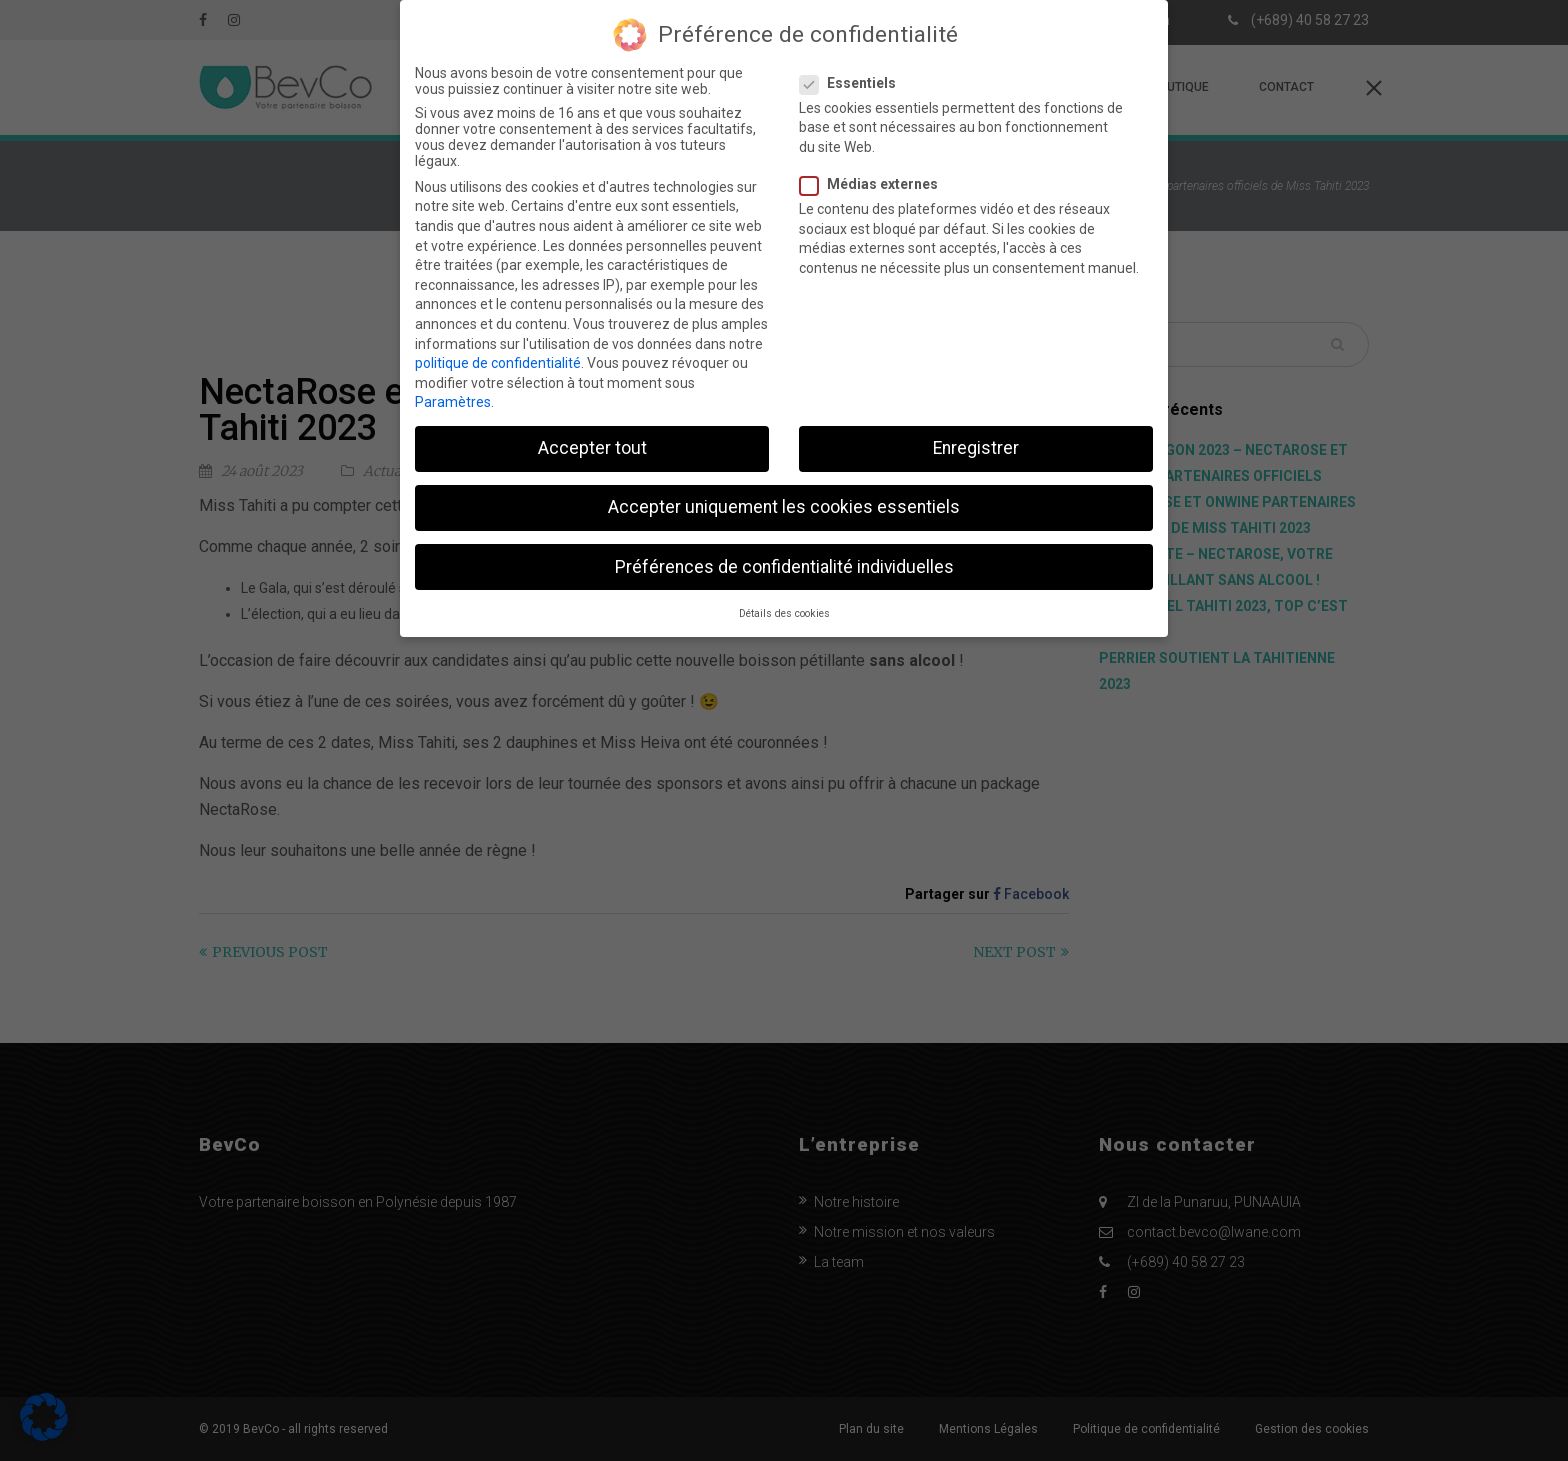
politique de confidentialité (498, 348)
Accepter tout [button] (592, 433)
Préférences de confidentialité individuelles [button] (784, 551)
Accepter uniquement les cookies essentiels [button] (784, 492)
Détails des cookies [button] (784, 597)
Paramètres (453, 387)
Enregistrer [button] (976, 433)
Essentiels (854, 67)
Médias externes (875, 169)
